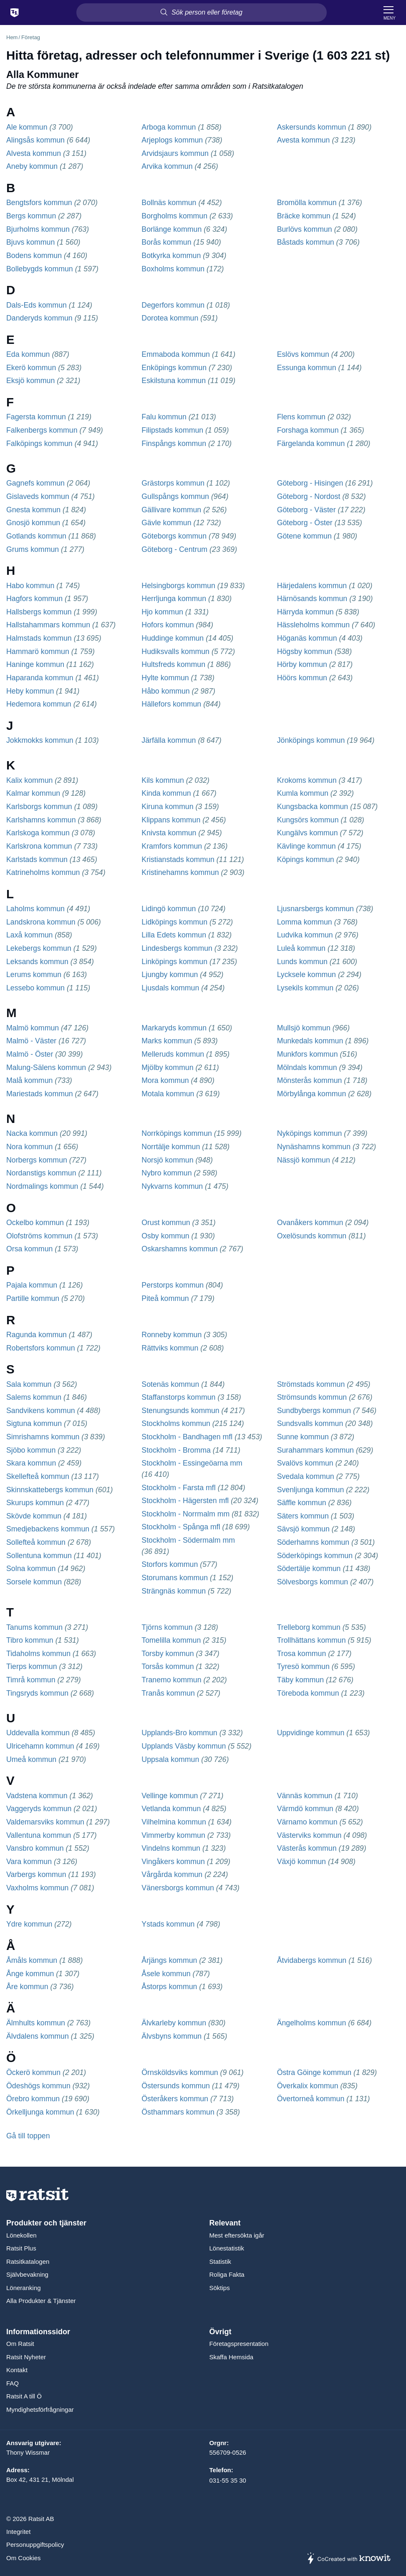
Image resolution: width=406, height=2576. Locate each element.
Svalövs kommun (305, 1463)
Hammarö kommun (37, 651)
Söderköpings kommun (315, 1555)
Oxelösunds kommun (312, 1236)
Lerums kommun (33, 974)
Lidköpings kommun (174, 922)
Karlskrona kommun (39, 846)
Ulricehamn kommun (40, 1746)
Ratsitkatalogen (27, 2261)
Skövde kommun (33, 1516)
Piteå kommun (165, 1298)
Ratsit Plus (21, 2248)
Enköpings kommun (174, 367)
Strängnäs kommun (173, 1591)
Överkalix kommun (307, 2086)
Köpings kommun (305, 859)
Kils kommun (162, 780)
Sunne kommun (303, 1437)
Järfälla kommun (168, 740)
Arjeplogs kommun (172, 140)
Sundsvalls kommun (310, 1423)
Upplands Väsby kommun (183, 1746)
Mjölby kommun (167, 1067)
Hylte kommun (165, 678)
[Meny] (389, 12)
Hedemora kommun (38, 704)
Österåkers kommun (174, 2099)
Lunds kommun (302, 961)
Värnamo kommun (307, 1822)
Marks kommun (166, 1041)
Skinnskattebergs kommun (49, 1490)
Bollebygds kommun (39, 269)
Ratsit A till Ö (24, 2396)
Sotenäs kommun (170, 1384)
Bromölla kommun (307, 202)
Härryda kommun (305, 612)
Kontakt (17, 2369)
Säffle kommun (301, 1502)
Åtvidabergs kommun (312, 1960)
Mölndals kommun (307, 1067)
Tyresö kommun (303, 1666)
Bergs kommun (31, 216)
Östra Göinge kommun (314, 2072)
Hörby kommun (302, 664)
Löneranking (23, 2287)
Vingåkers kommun (172, 1861)
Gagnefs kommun (35, 483)
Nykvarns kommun (172, 1186)
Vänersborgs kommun (177, 1888)
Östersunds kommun (175, 2086)
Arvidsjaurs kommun (175, 153)
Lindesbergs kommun (176, 948)
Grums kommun (32, 549)
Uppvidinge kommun (311, 1733)
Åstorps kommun (169, 1986)
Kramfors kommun (171, 846)
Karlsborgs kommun (39, 806)
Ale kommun (27, 127)
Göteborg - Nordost (308, 496)
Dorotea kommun (169, 318)
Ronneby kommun (171, 1335)
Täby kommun (300, 1680)
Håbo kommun (165, 691)
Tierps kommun (31, 1666)
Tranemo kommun (171, 1680)
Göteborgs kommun (174, 536)
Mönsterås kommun (309, 1080)
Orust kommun (165, 1222)
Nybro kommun (166, 1173)
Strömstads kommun (311, 1384)
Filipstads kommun (172, 430)
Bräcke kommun (303, 216)
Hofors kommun (167, 625)
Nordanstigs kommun (41, 1173)
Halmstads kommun (39, 638)
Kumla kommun (302, 793)
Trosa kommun (301, 1653)
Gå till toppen (28, 2136)
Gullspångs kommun (175, 496)
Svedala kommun (305, 1476)
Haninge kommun (35, 664)
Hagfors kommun (34, 598)
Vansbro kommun (35, 1848)
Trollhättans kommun (311, 1640)
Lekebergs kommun (38, 948)
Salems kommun (33, 1397)
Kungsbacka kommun (312, 806)
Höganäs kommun (307, 638)
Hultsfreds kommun (173, 664)
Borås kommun (166, 242)
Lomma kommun (304, 922)
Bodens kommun (34, 255)
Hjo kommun (162, 612)
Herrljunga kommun (173, 598)
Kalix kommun (29, 780)
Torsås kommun (167, 1666)
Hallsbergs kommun (39, 612)
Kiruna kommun (167, 806)
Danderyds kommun (39, 318)
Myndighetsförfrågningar (40, 2409)
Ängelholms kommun (311, 2023)
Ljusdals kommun (170, 988)
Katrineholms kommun (43, 872)
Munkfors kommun (307, 1054)
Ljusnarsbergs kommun (315, 909)
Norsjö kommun (167, 1160)
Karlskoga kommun (38, 833)
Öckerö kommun (33, 2072)
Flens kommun (301, 417)
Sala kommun (28, 1384)
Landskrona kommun (41, 922)
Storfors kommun (169, 1564)
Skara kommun (31, 1463)
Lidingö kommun (168, 909)
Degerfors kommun (172, 305)
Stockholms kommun (175, 1423)
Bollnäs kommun (168, 202)
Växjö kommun (301, 1861)
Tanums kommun (34, 1627)
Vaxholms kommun (37, 1888)
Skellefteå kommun (37, 1476)
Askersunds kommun (311, 127)
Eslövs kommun (303, 354)
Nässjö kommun (303, 1160)
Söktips (219, 2287)
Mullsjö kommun (303, 1028)
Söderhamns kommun (313, 1542)
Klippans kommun (170, 820)
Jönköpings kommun (311, 740)
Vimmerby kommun (173, 1835)
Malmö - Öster (29, 1054)
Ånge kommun (30, 1974)
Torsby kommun (167, 1653)
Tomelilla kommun (171, 1640)
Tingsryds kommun (37, 1693)
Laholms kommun (35, 909)
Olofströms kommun (39, 1236)
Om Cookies (23, 2557)
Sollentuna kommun (39, 1555)
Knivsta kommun (168, 833)
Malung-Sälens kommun (46, 1067)
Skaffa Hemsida (231, 2356)
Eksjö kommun (30, 380)
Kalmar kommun (33, 793)
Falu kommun (163, 417)
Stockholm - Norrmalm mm (185, 1514)
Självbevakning (27, 2274)
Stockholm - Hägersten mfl (185, 1500)
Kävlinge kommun (306, 846)
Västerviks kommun (309, 1835)
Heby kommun (30, 691)
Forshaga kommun (308, 430)
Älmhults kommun (35, 2023)
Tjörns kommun (166, 1627)
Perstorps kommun (172, 1285)
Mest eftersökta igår (237, 2235)
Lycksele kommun (306, 974)
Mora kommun (165, 1080)
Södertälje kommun (309, 1568)
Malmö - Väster (31, 1041)
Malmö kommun (32, 1028)
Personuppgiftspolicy (35, 2544)
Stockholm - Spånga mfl (180, 1527)
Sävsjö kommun (303, 1529)
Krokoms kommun (307, 780)
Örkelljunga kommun (40, 2112)
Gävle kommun (166, 523)
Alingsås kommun (35, 140)
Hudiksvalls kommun (175, 651)
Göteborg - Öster (305, 523)
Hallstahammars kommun (48, 625)
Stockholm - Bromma (176, 1450)
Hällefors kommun (171, 704)
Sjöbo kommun (30, 1450)
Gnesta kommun (33, 510)
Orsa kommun (29, 1249)
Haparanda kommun (39, 678)
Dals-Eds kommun (36, 305)
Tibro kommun (29, 1640)
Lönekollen (21, 2235)
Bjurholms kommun (38, 229)
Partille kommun (32, 1298)
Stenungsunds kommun (180, 1410)
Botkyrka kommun (171, 255)
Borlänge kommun (171, 229)
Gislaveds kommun (37, 496)
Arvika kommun (166, 166)
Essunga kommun (306, 367)
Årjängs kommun (169, 1960)
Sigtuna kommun (34, 1423)
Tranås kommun (167, 1693)
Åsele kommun (165, 1974)
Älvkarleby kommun (173, 2023)
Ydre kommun (29, 1924)
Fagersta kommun (36, 417)
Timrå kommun (30, 1680)
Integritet (18, 2531)
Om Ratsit (20, 2343)
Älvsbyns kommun (171, 2036)
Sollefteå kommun (36, 1542)
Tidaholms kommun (38, 1653)
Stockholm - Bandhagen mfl (186, 1437)
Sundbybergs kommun (314, 1410)
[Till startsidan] (15, 12)
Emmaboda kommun (175, 354)
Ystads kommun (167, 1924)
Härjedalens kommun (312, 585)
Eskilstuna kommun (173, 380)
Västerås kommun (307, 1848)
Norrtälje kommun (170, 1147)
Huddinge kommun (172, 638)
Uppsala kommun (170, 1759)
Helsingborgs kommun (178, 585)
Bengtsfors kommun (39, 202)
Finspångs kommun (173, 443)
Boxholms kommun (172, 269)
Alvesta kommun (33, 153)
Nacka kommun (32, 1133)
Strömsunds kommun (312, 1397)
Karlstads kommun (37, 859)
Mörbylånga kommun (311, 1094)
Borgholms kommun (174, 216)
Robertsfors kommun (40, 1348)
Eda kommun (28, 354)
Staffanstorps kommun (178, 1397)
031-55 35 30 (227, 2480)
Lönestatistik (226, 2248)
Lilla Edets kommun (173, 935)
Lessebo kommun (35, 988)
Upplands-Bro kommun (179, 1733)
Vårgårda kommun (171, 1874)
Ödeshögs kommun (38, 2086)
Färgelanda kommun (311, 443)
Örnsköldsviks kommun (179, 2072)
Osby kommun (165, 1236)
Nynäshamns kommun (314, 1147)
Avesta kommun (303, 140)
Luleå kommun (301, 948)
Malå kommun (29, 1080)
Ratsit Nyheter (26, 2356)
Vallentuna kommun (38, 1835)
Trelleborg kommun (308, 1627)
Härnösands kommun (312, 598)
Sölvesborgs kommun (312, 1582)
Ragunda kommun (36, 1335)
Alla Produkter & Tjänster (41, 2300)
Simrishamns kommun (42, 1437)
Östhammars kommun (177, 2112)
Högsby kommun (305, 651)
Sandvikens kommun (40, 1410)
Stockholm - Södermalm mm (188, 1540)
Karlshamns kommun (41, 820)
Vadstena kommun (37, 1796)
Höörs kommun (302, 678)
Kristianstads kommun (177, 859)
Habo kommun (30, 585)
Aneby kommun (32, 166)
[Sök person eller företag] (201, 12)
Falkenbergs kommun (42, 430)
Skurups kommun (35, 1502)
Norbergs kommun (36, 1160)
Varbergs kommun (36, 1874)
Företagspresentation (239, 2343)
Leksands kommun (37, 961)
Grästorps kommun (172, 483)
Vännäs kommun (305, 1796)
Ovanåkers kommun (310, 1222)
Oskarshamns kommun (179, 1249)
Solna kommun (30, 1568)
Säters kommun (303, 1516)
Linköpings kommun (174, 961)
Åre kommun (27, 1986)
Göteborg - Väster (306, 510)
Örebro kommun (33, 2099)
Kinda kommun (166, 793)
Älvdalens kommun (37, 2036)
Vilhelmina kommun (173, 1822)
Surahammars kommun (315, 1450)
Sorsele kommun (34, 1582)
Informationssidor (38, 2332)
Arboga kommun (168, 127)
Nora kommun (29, 1147)
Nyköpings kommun (309, 1133)
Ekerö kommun (31, 367)
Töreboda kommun (308, 1693)
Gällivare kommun (171, 510)
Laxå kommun (29, 935)
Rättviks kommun (169, 1348)
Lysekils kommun (305, 988)
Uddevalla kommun (38, 1733)
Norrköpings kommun (176, 1133)
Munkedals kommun (310, 1041)
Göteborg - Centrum (174, 549)
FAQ (12, 2383)
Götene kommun (304, 536)
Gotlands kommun (36, 536)
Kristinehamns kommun (180, 872)
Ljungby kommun (169, 974)
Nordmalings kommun (42, 1186)
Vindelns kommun (170, 1848)
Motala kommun (167, 1094)
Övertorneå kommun (311, 2099)
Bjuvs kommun (30, 242)
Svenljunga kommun (310, 1490)
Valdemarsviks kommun (45, 1822)
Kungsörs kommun (308, 820)
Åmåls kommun (31, 1960)
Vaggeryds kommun (38, 1808)
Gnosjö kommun (33, 523)
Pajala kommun (31, 1285)
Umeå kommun (31, 1759)
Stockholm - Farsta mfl (178, 1487)
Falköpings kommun (39, 443)
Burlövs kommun (304, 229)
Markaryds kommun (174, 1028)
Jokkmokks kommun (39, 740)
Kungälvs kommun (307, 833)
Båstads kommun (305, 242)
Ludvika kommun (305, 935)
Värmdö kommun (305, 1808)
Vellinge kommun (169, 1796)
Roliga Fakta (227, 2274)
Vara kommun (29, 1861)
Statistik (220, 2261)
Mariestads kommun (39, 1094)
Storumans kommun (174, 1578)
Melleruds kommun (172, 1054)
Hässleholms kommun (313, 625)
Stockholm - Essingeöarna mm (191, 1463)
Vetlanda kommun (171, 1808)
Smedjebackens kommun (47, 1529)
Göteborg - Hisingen (310, 483)
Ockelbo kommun (35, 1222)
